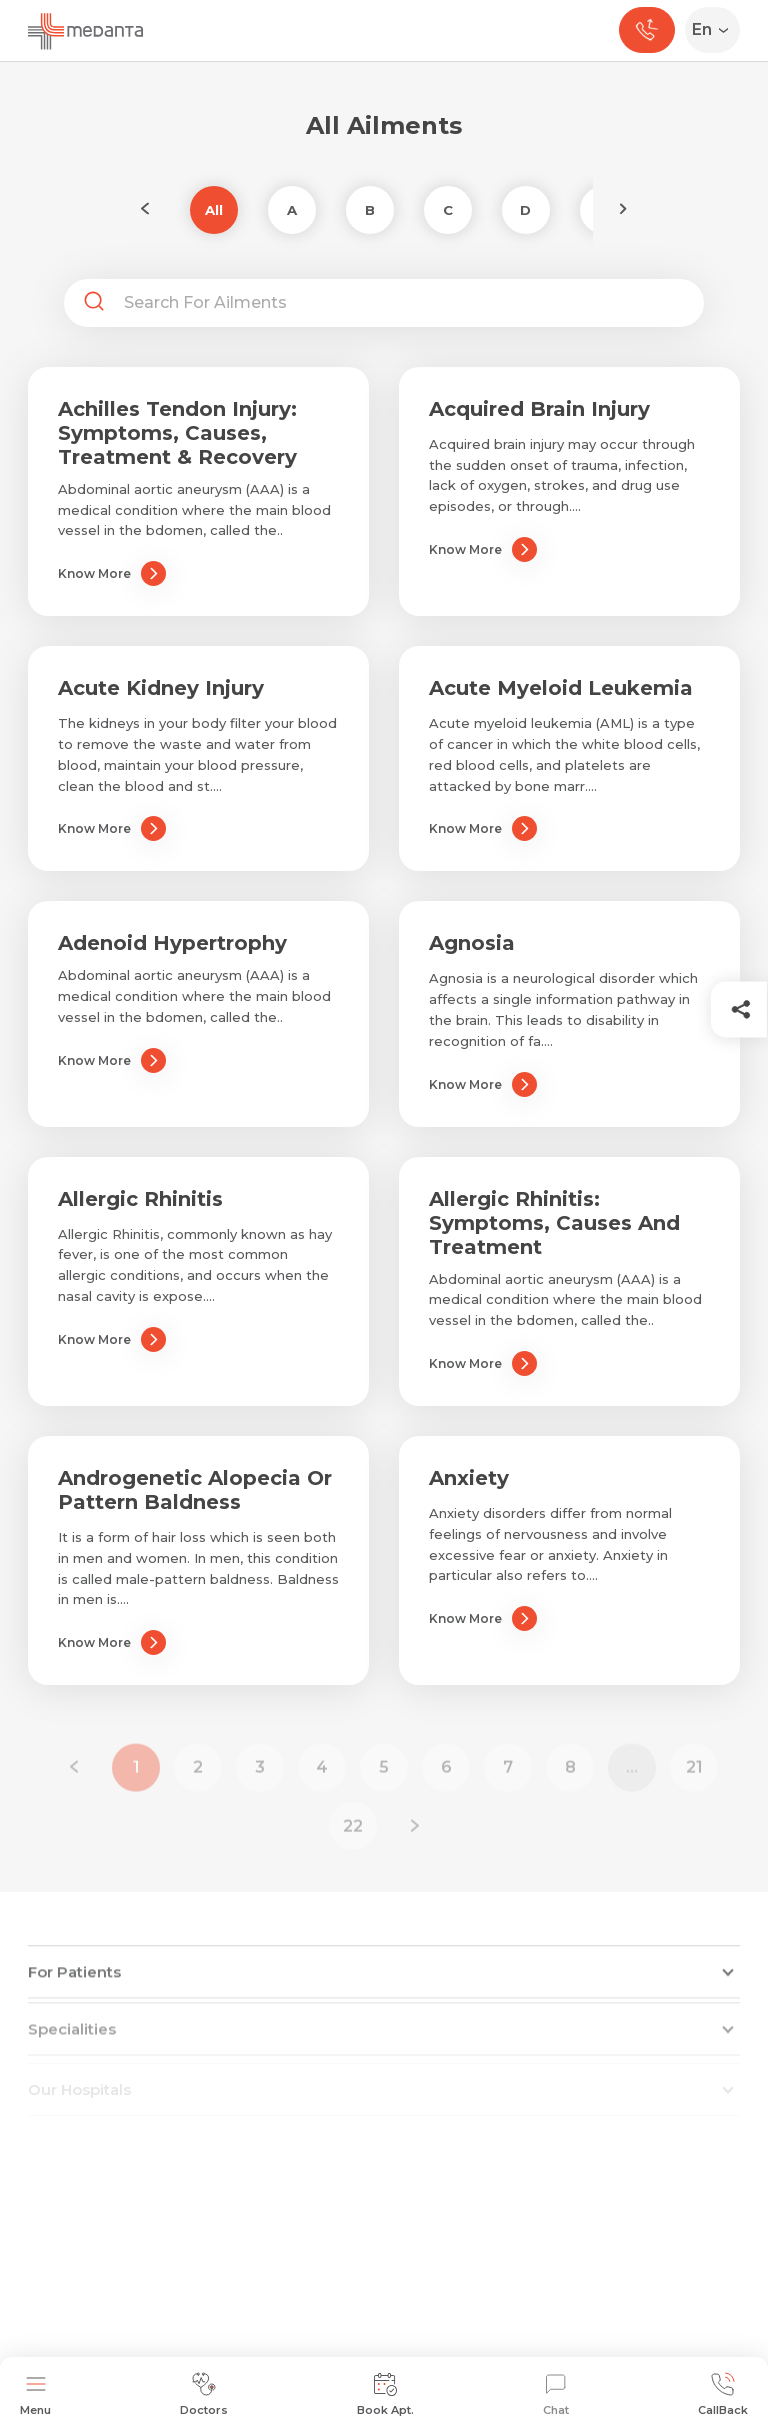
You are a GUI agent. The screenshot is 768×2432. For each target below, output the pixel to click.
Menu (35, 2394)
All (214, 210)
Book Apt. (385, 2394)
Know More (112, 573)
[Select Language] (716, 30)
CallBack (723, 2394)
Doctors (204, 2394)
